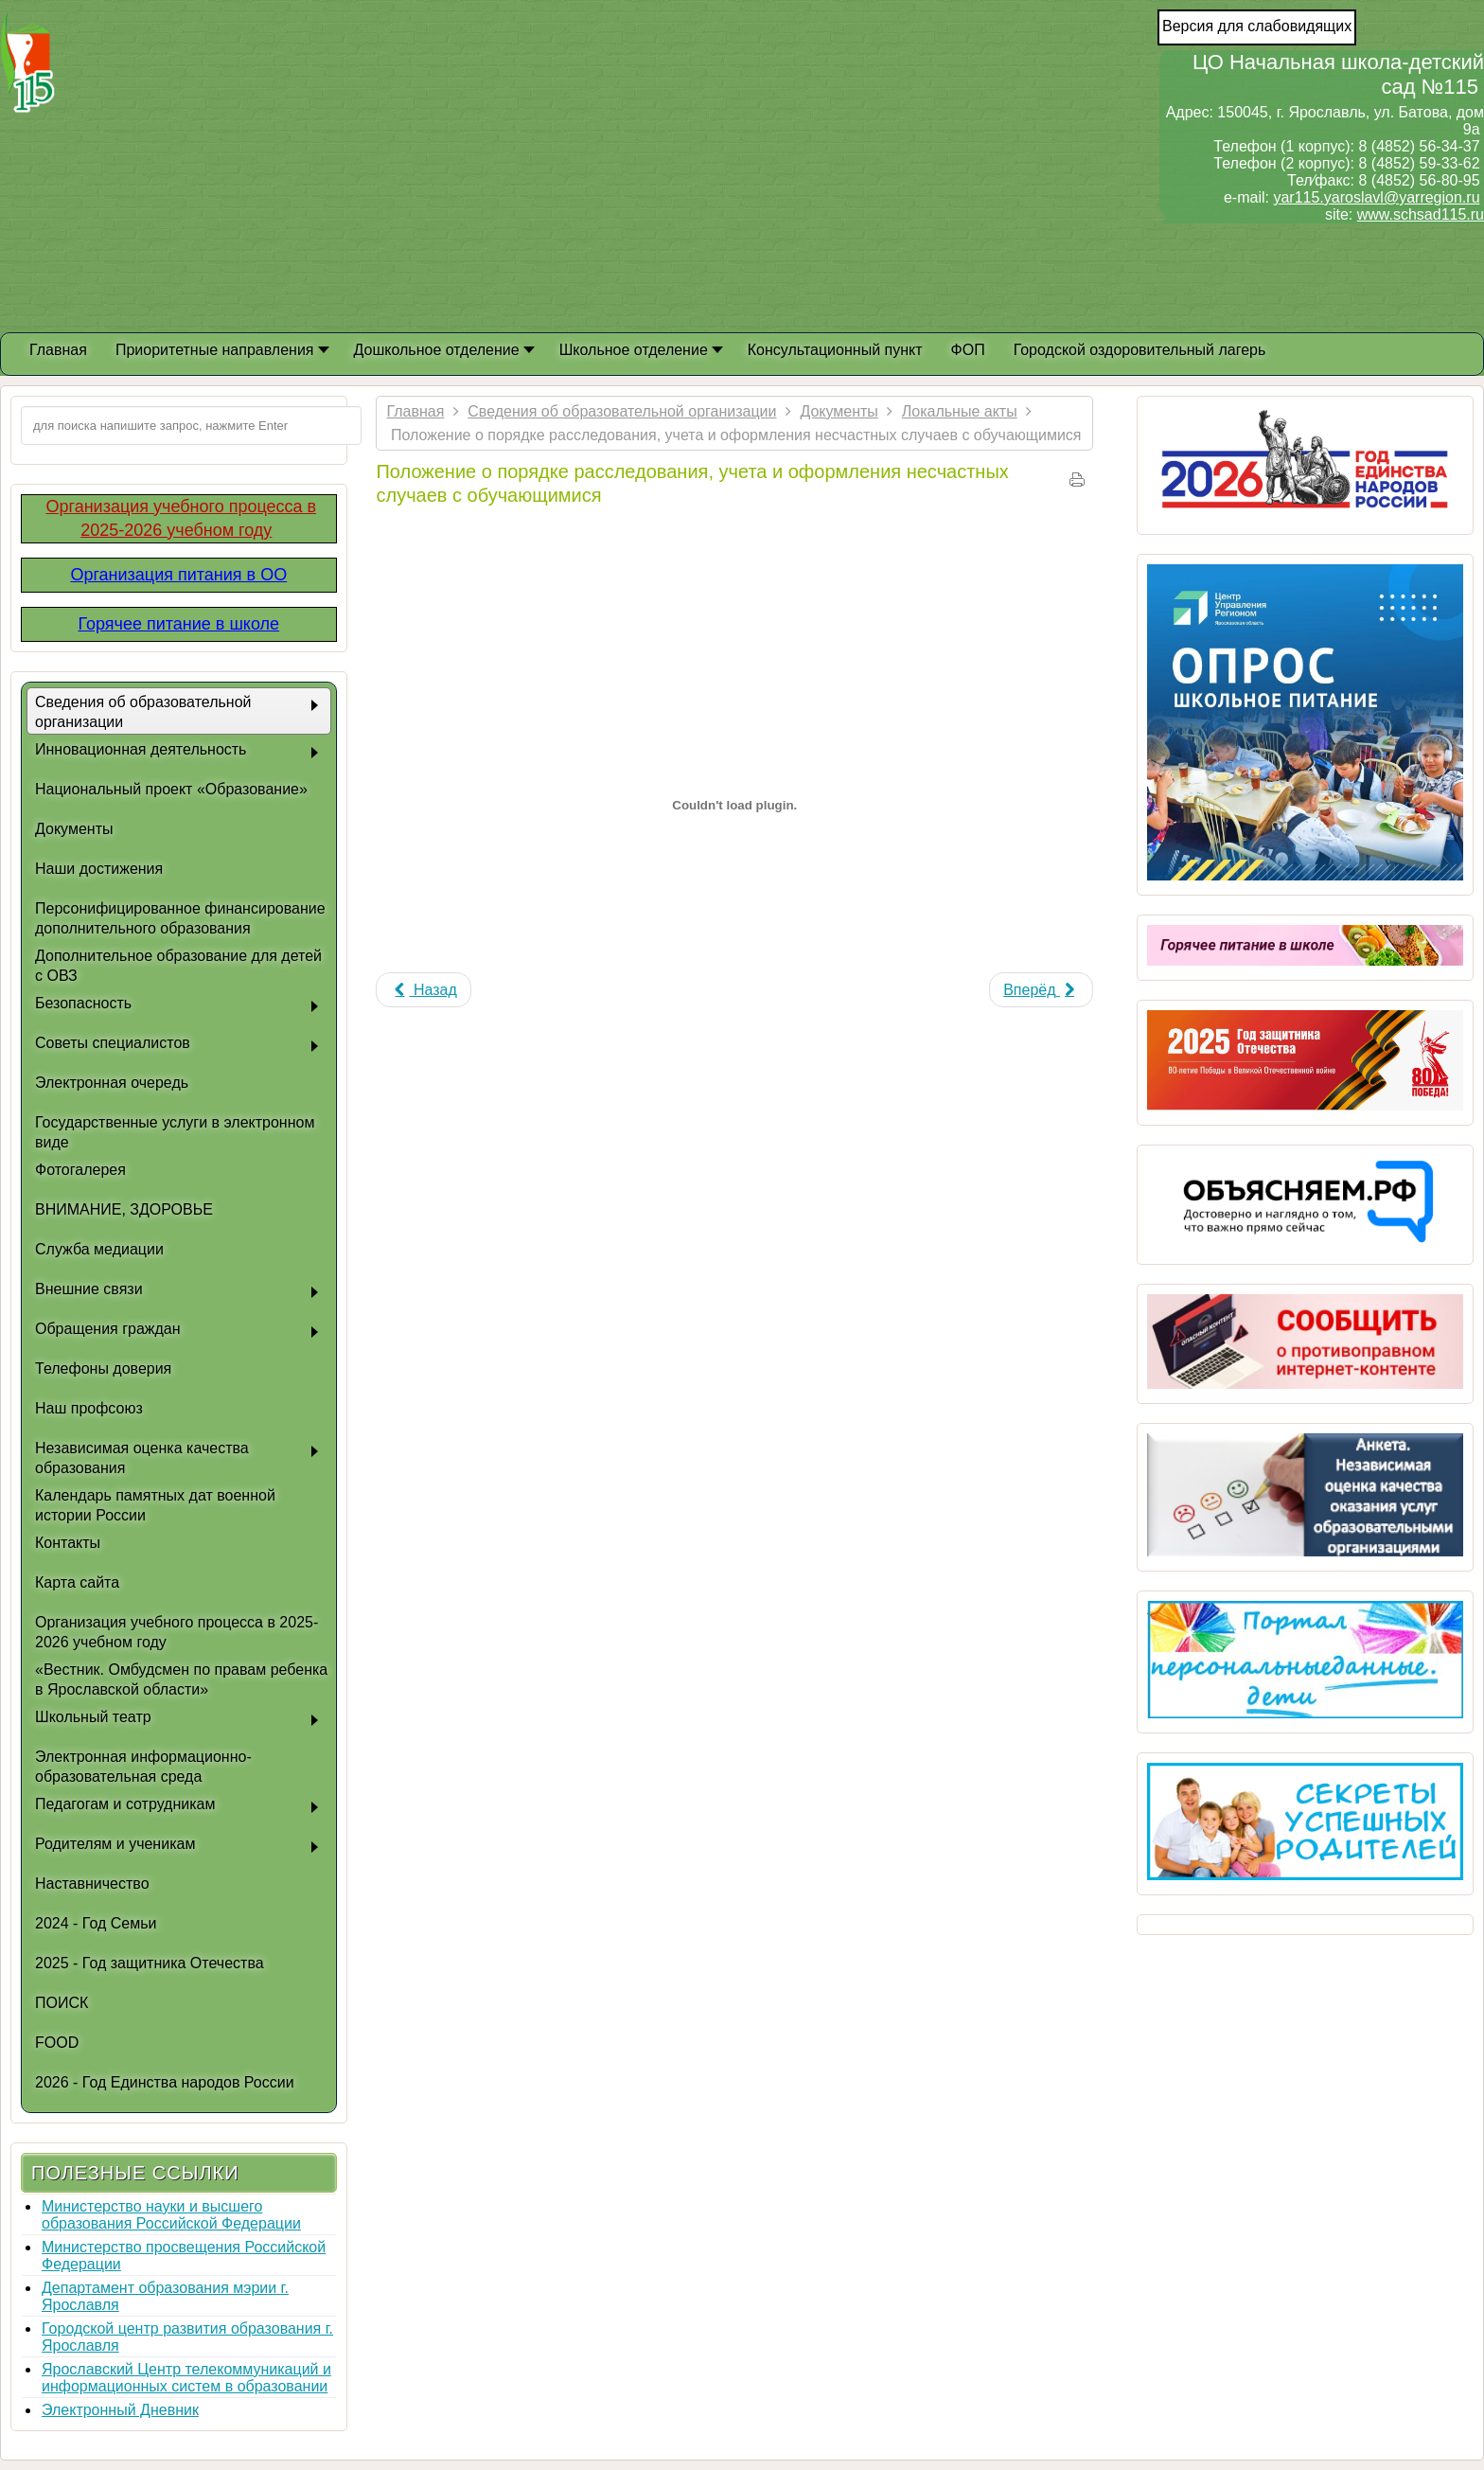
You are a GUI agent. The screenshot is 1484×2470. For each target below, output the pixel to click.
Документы (838, 411)
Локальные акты (959, 411)
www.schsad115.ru (1420, 214)
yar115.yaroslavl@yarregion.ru (1376, 197)
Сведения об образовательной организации (622, 411)
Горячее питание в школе (178, 623)
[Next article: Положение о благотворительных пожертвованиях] (1041, 989)
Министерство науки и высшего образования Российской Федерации (171, 2214)
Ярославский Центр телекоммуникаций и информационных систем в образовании (186, 2377)
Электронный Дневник (120, 2410)
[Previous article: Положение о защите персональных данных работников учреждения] (423, 989)
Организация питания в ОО (178, 574)
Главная (415, 411)
